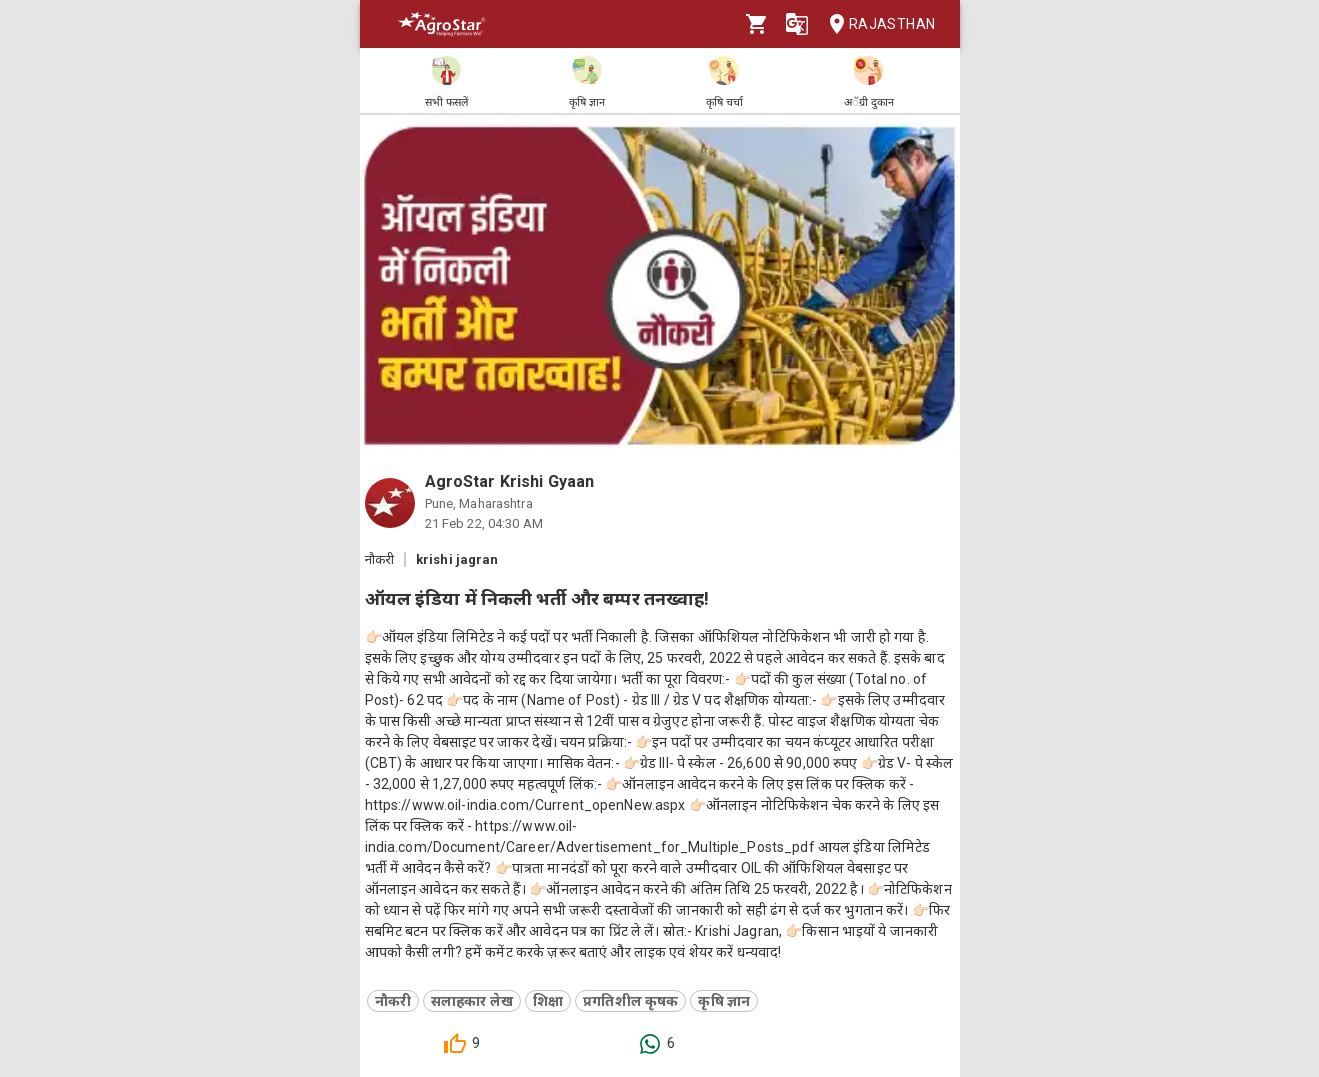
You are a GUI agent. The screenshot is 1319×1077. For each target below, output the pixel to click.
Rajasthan (876, 24)
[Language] (797, 24)
